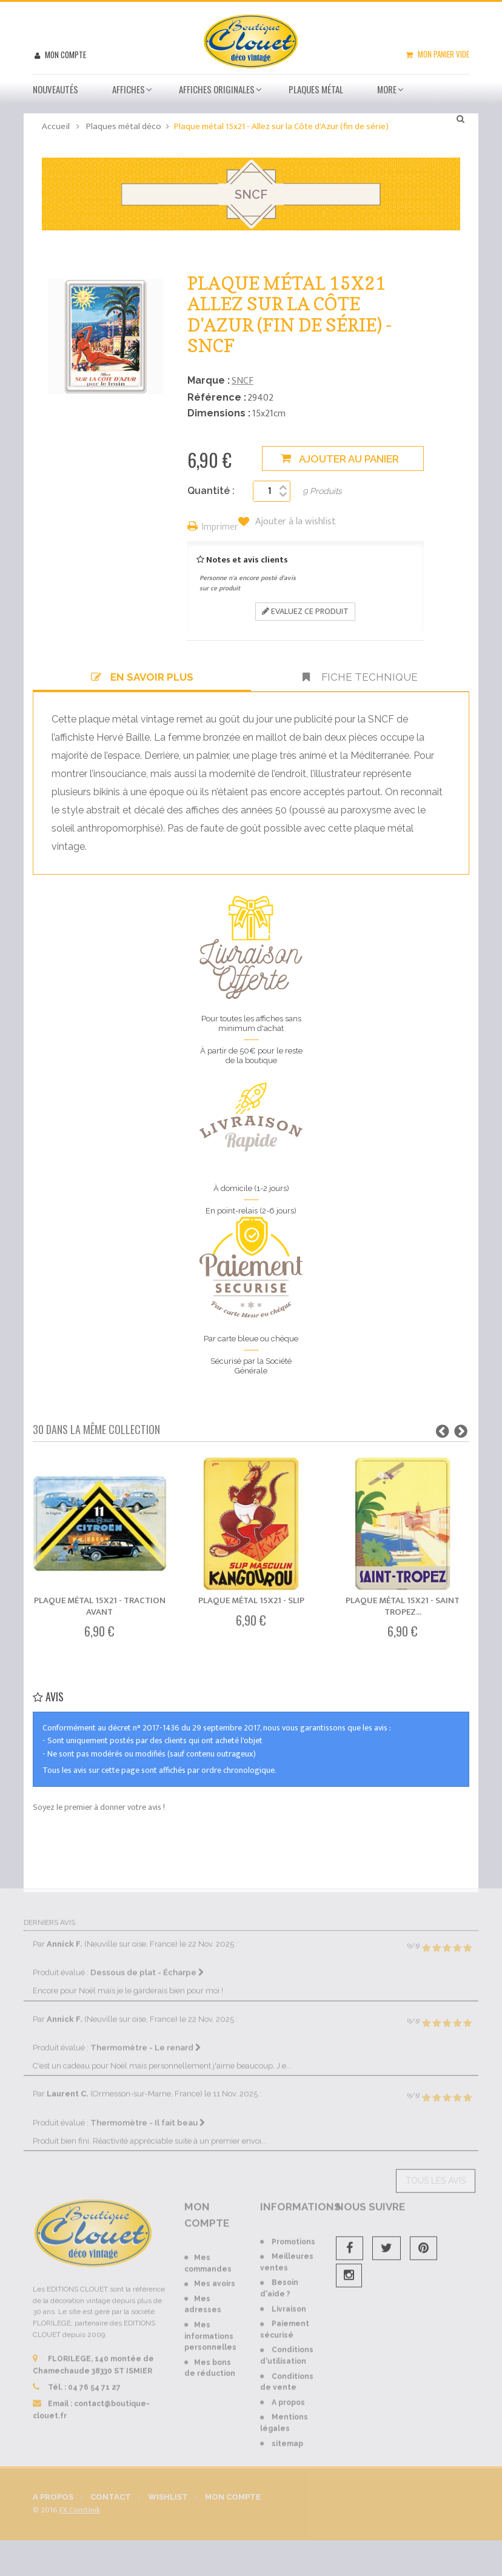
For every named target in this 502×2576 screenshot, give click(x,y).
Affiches (128, 89)
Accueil (56, 126)
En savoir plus (142, 677)
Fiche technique (360, 677)
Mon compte (64, 54)
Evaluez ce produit (305, 611)
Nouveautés (55, 89)
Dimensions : (218, 413)
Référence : (216, 397)
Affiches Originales (217, 89)
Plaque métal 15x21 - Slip (251, 1600)
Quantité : (211, 490)
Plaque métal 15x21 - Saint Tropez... (403, 1606)
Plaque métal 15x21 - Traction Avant (100, 1606)
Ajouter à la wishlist (294, 521)
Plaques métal (316, 89)
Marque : (208, 380)
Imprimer (220, 527)
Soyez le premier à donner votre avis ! (99, 1807)
